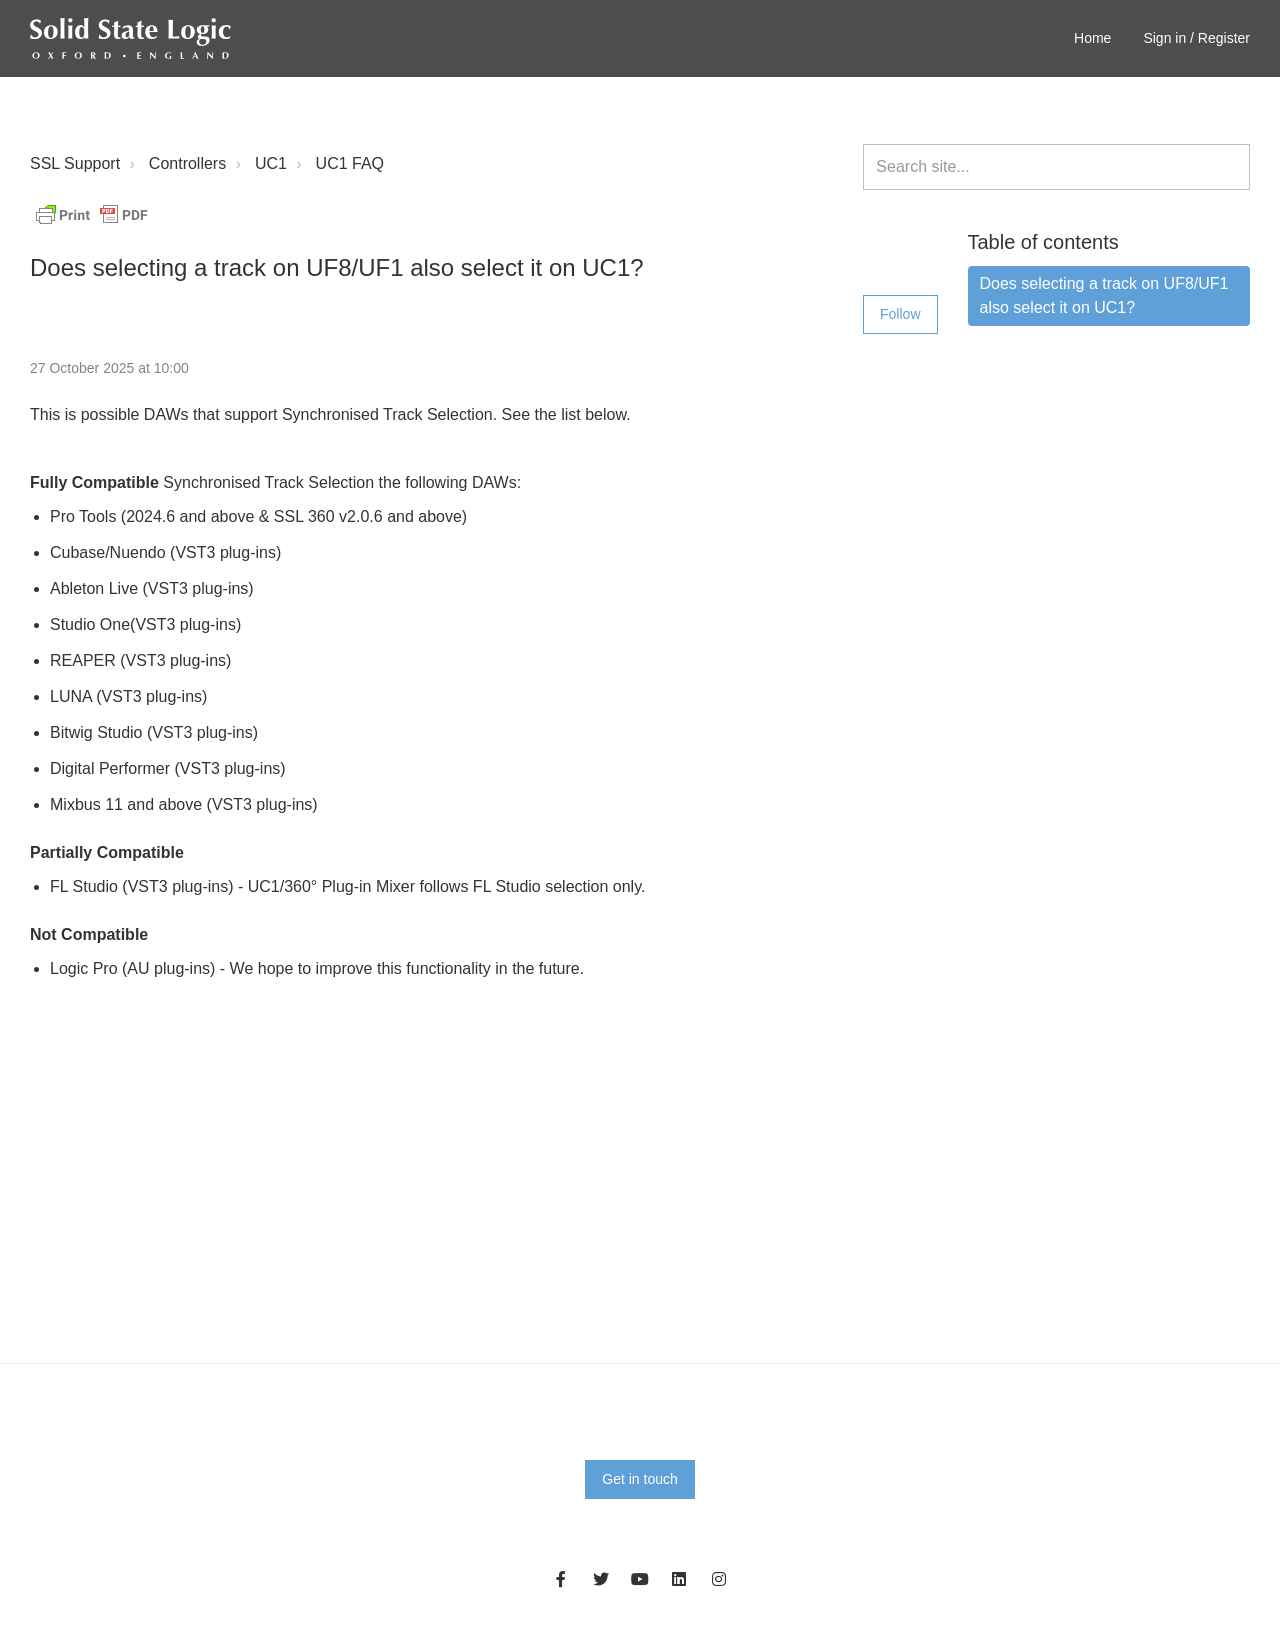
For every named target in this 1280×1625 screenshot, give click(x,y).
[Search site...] (1056, 167)
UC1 (271, 163)
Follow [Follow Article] (900, 314)
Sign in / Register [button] (1196, 38)
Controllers (187, 163)
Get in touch (640, 1479)
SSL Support (75, 163)
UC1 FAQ (350, 163)
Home (1092, 38)
